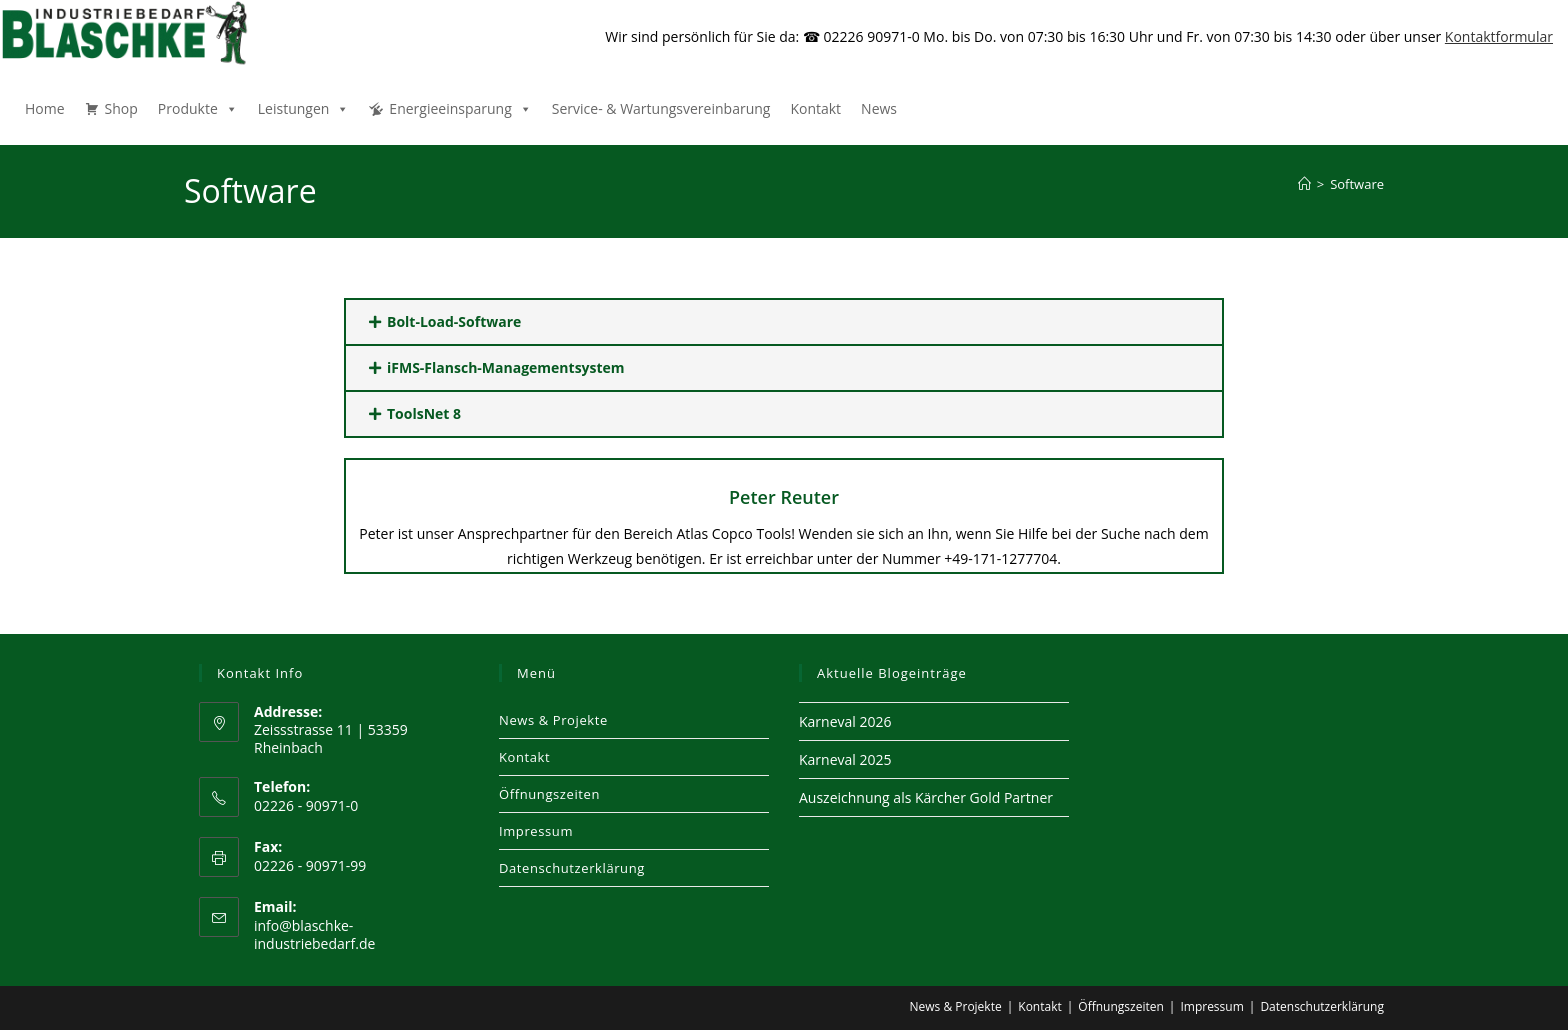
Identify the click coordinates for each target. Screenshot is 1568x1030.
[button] (784, 322)
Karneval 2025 (845, 759)
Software (1357, 184)
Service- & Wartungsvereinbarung (661, 108)
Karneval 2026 (845, 721)
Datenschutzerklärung (572, 868)
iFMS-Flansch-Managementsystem (506, 367)
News (879, 108)
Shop (121, 108)
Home (45, 108)
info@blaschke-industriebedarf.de (314, 934)
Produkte (198, 108)
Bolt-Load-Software (454, 321)
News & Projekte (553, 720)
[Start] (1304, 184)
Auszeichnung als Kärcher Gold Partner (926, 797)
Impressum (536, 831)
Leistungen (304, 108)
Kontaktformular (1499, 36)
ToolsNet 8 (424, 413)
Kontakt (815, 108)
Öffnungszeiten (549, 794)
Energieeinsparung (460, 108)
